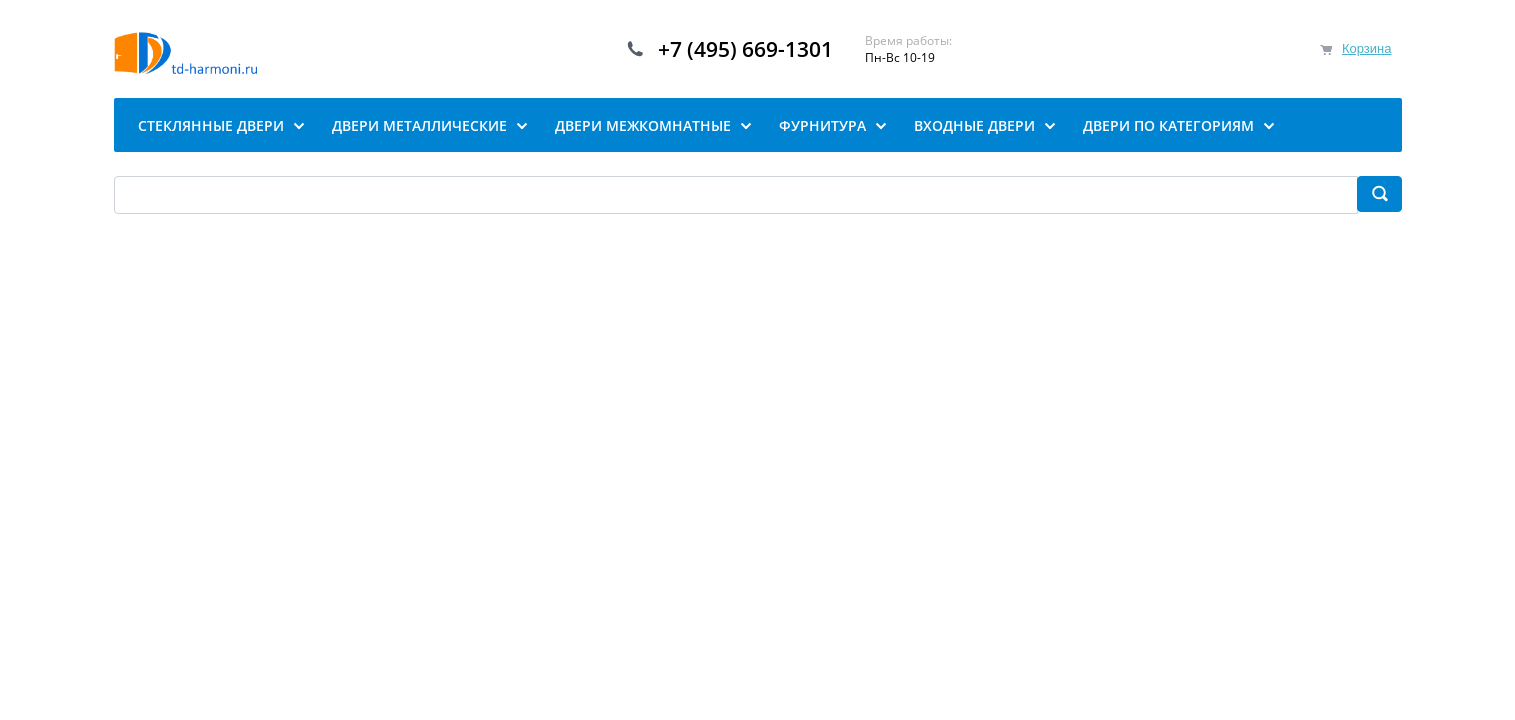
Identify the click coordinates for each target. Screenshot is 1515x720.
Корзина (1367, 48)
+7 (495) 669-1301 (745, 49)
